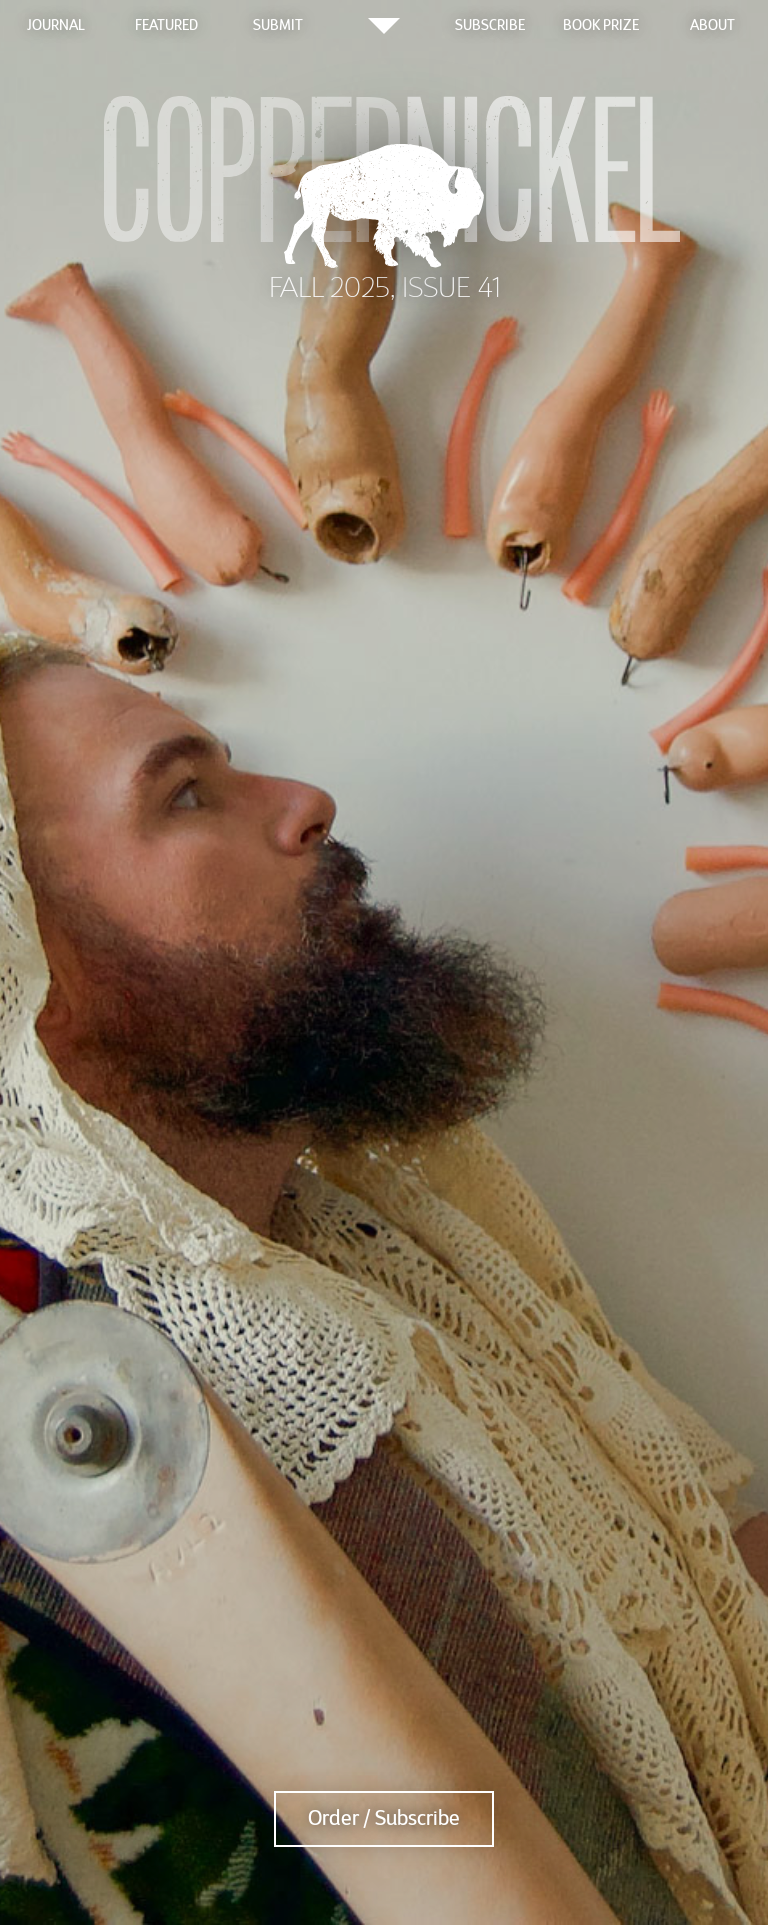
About (712, 25)
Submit (278, 25)
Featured (166, 25)
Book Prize (601, 25)
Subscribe (490, 25)
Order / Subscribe (384, 1818)
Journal (56, 25)
